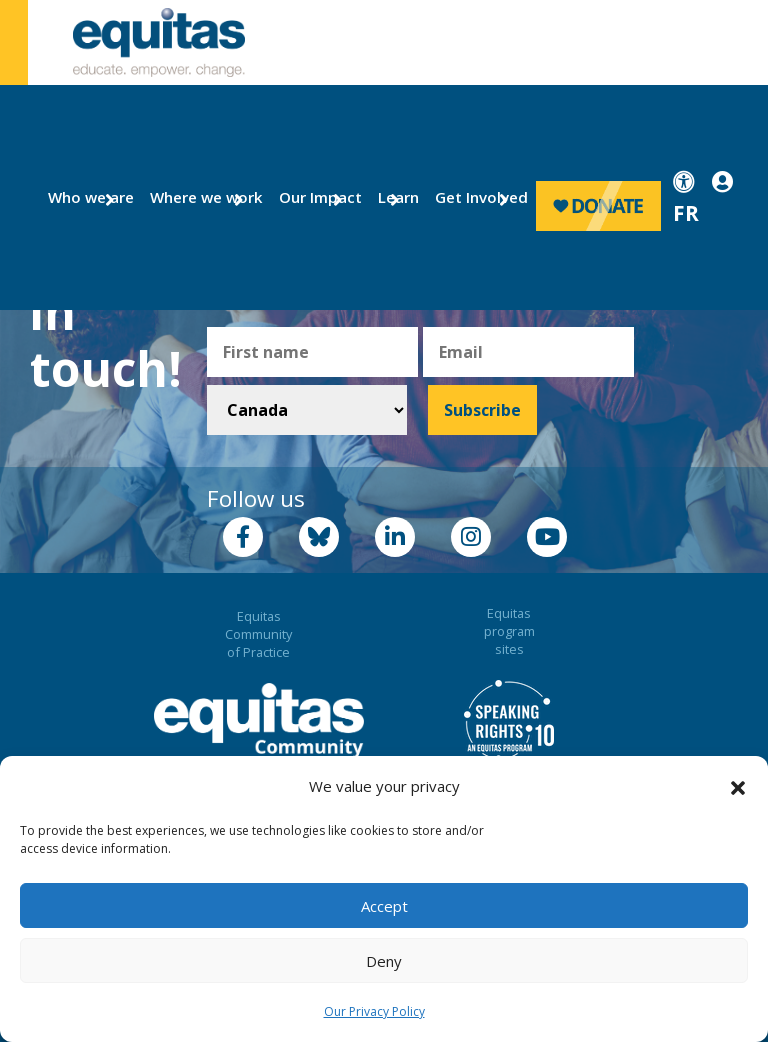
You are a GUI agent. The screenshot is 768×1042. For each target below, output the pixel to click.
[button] (738, 787)
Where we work (195, 197)
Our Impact (312, 197)
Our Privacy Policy (374, 1011)
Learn (395, 197)
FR (686, 213)
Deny (384, 961)
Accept (384, 906)
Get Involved (472, 197)
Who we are (83, 197)
